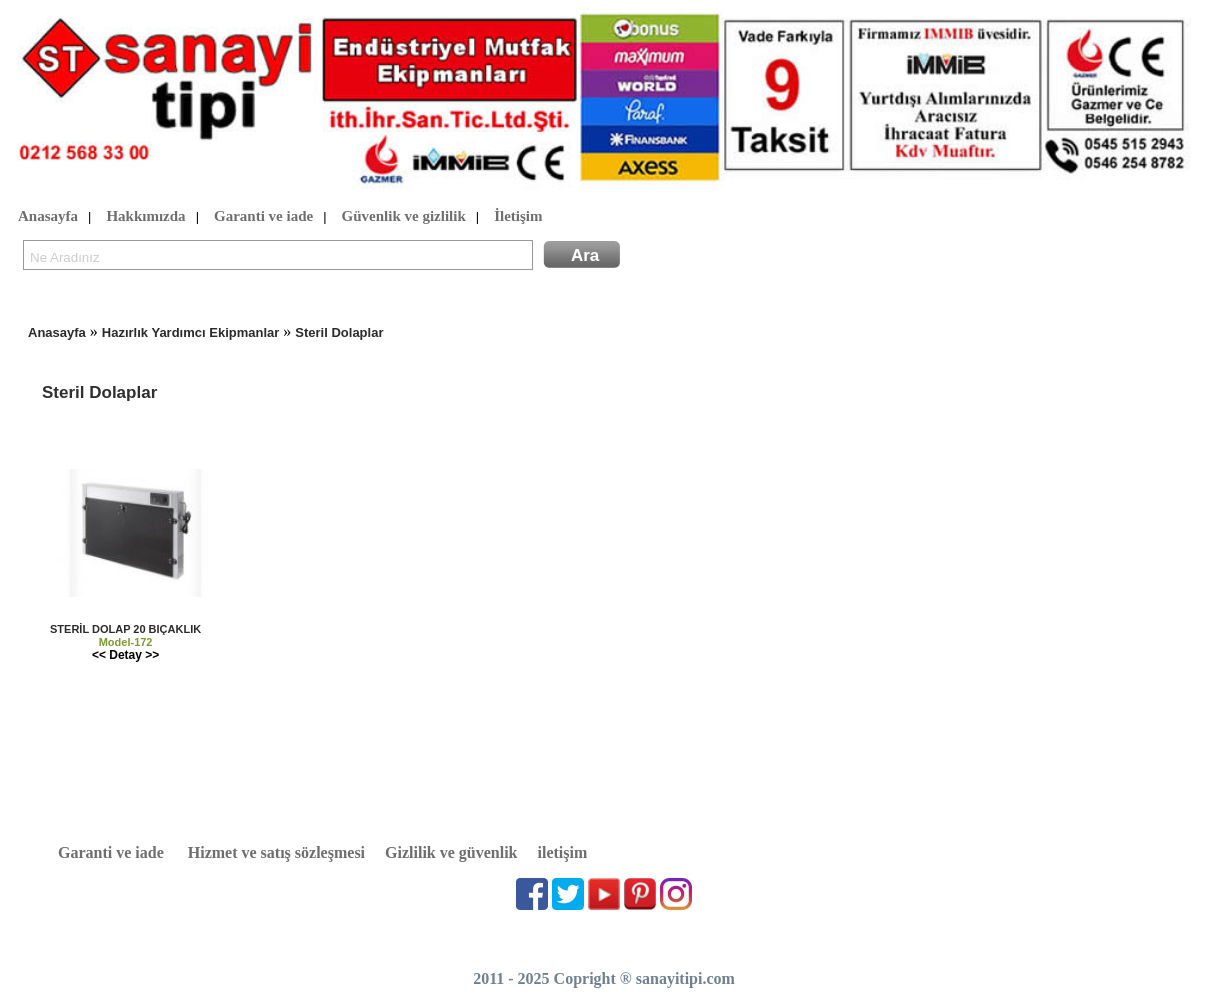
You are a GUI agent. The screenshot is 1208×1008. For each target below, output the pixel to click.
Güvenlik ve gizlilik (404, 217)
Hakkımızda (145, 217)
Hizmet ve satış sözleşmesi (276, 852)
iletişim (563, 852)
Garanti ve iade (263, 217)
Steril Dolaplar (339, 332)
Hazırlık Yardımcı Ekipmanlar (191, 332)
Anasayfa (48, 217)
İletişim (518, 217)
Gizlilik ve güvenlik (451, 852)
